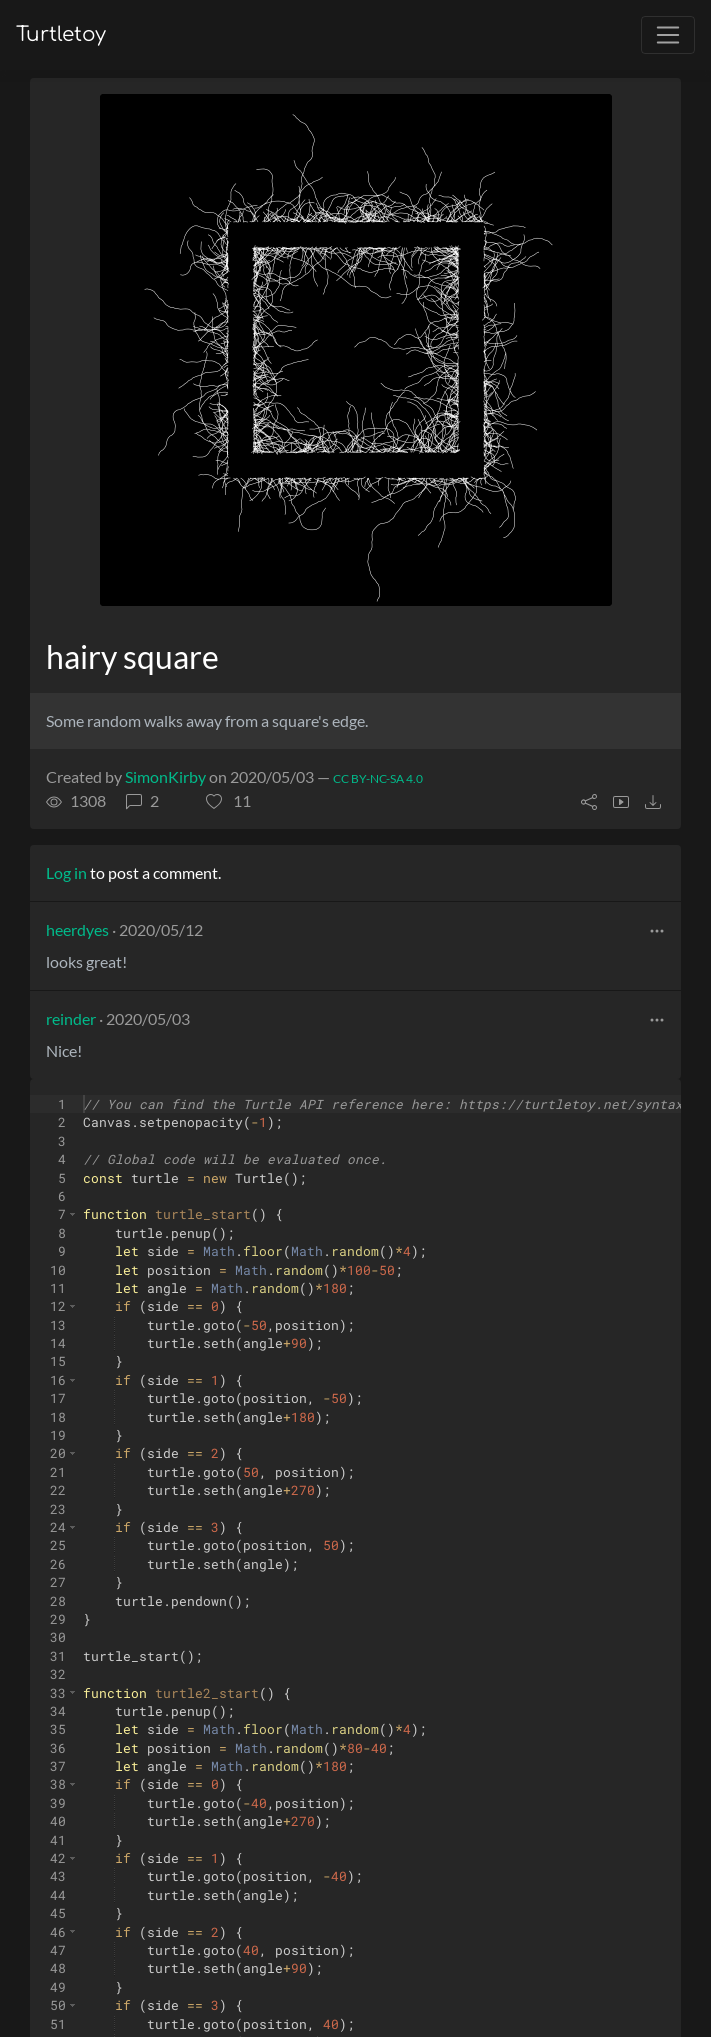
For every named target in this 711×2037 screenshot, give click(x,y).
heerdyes (77, 929)
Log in (66, 872)
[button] (228, 801)
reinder (71, 1018)
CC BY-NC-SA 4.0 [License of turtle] (378, 778)
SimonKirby (165, 776)
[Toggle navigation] (668, 35)
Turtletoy (61, 34)
